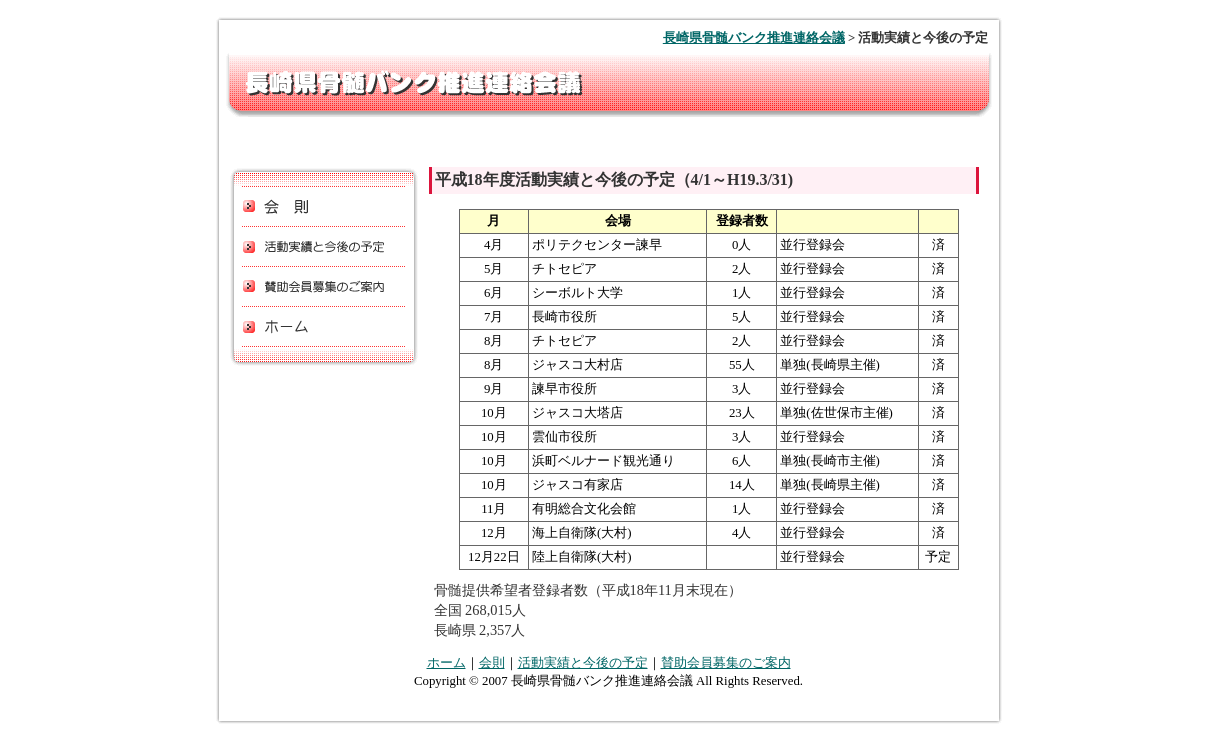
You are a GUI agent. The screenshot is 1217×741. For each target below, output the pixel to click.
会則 (492, 663)
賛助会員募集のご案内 (726, 663)
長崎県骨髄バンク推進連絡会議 (754, 38)
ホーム (446, 663)
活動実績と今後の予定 (583, 663)
